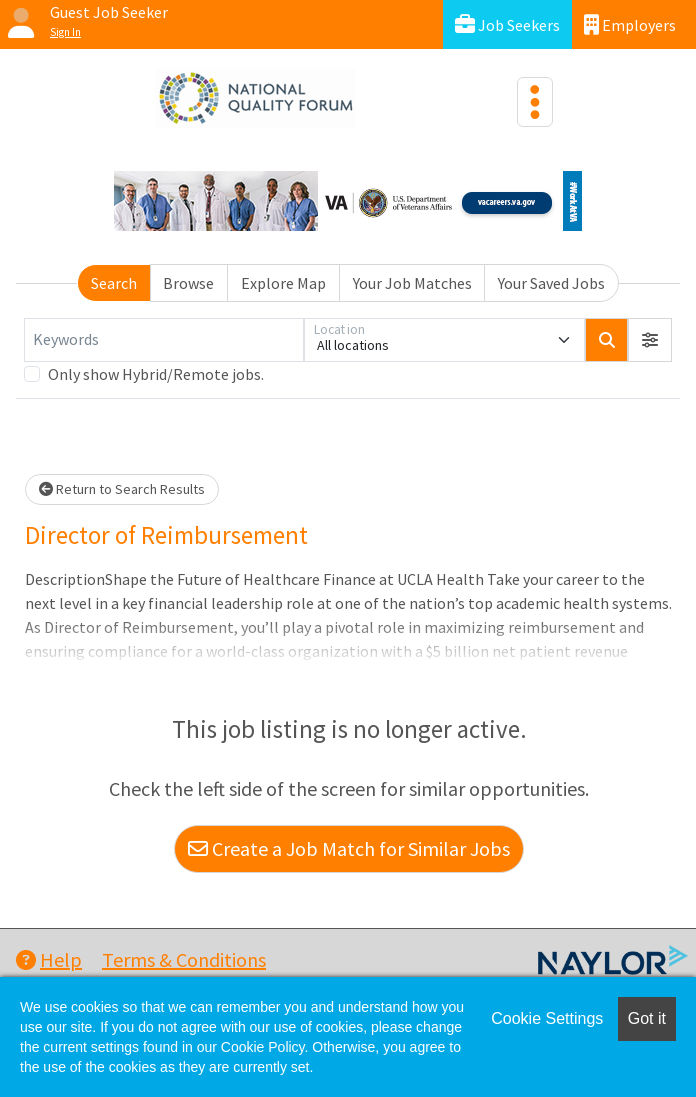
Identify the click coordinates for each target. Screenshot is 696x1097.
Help (49, 959)
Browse (188, 283)
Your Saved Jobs (551, 283)
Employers (630, 24)
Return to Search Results (122, 489)
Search (114, 283)
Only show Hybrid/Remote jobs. (156, 374)
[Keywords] (164, 340)
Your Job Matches (412, 283)
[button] (650, 340)
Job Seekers (507, 24)
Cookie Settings (547, 1018)
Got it (647, 1018)
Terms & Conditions (184, 959)
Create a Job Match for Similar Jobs (349, 848)
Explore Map (283, 283)
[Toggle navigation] (535, 102)
